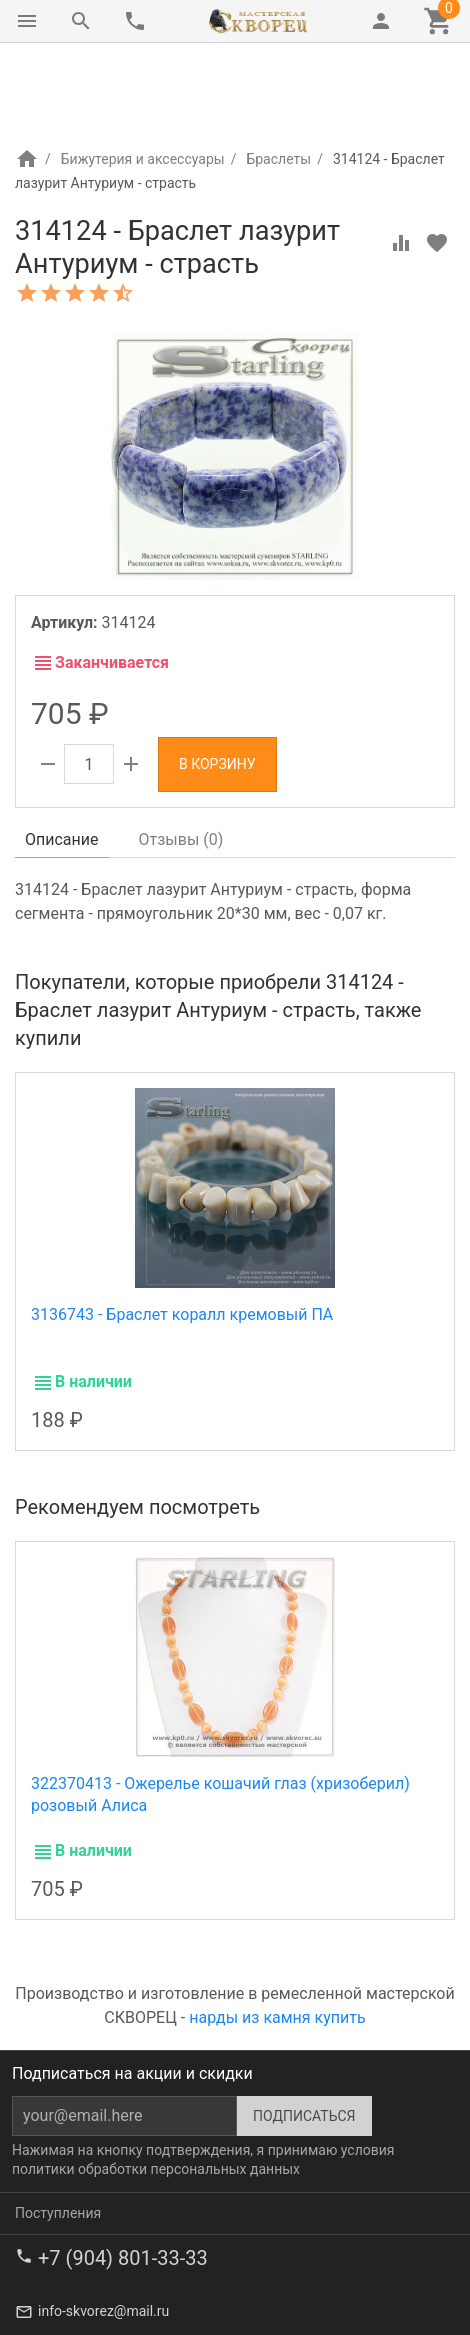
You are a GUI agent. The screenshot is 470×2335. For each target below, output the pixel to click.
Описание (62, 755)
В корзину (217, 680)
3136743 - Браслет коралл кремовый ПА (182, 1230)
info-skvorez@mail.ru (103, 2227)
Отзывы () (181, 755)
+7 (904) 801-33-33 (123, 2174)
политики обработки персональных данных (156, 2085)
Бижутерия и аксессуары (143, 75)
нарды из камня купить (277, 1933)
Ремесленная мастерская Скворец (221, 2296)
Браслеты (278, 75)
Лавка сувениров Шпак (91, 2317)
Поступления (58, 2129)
